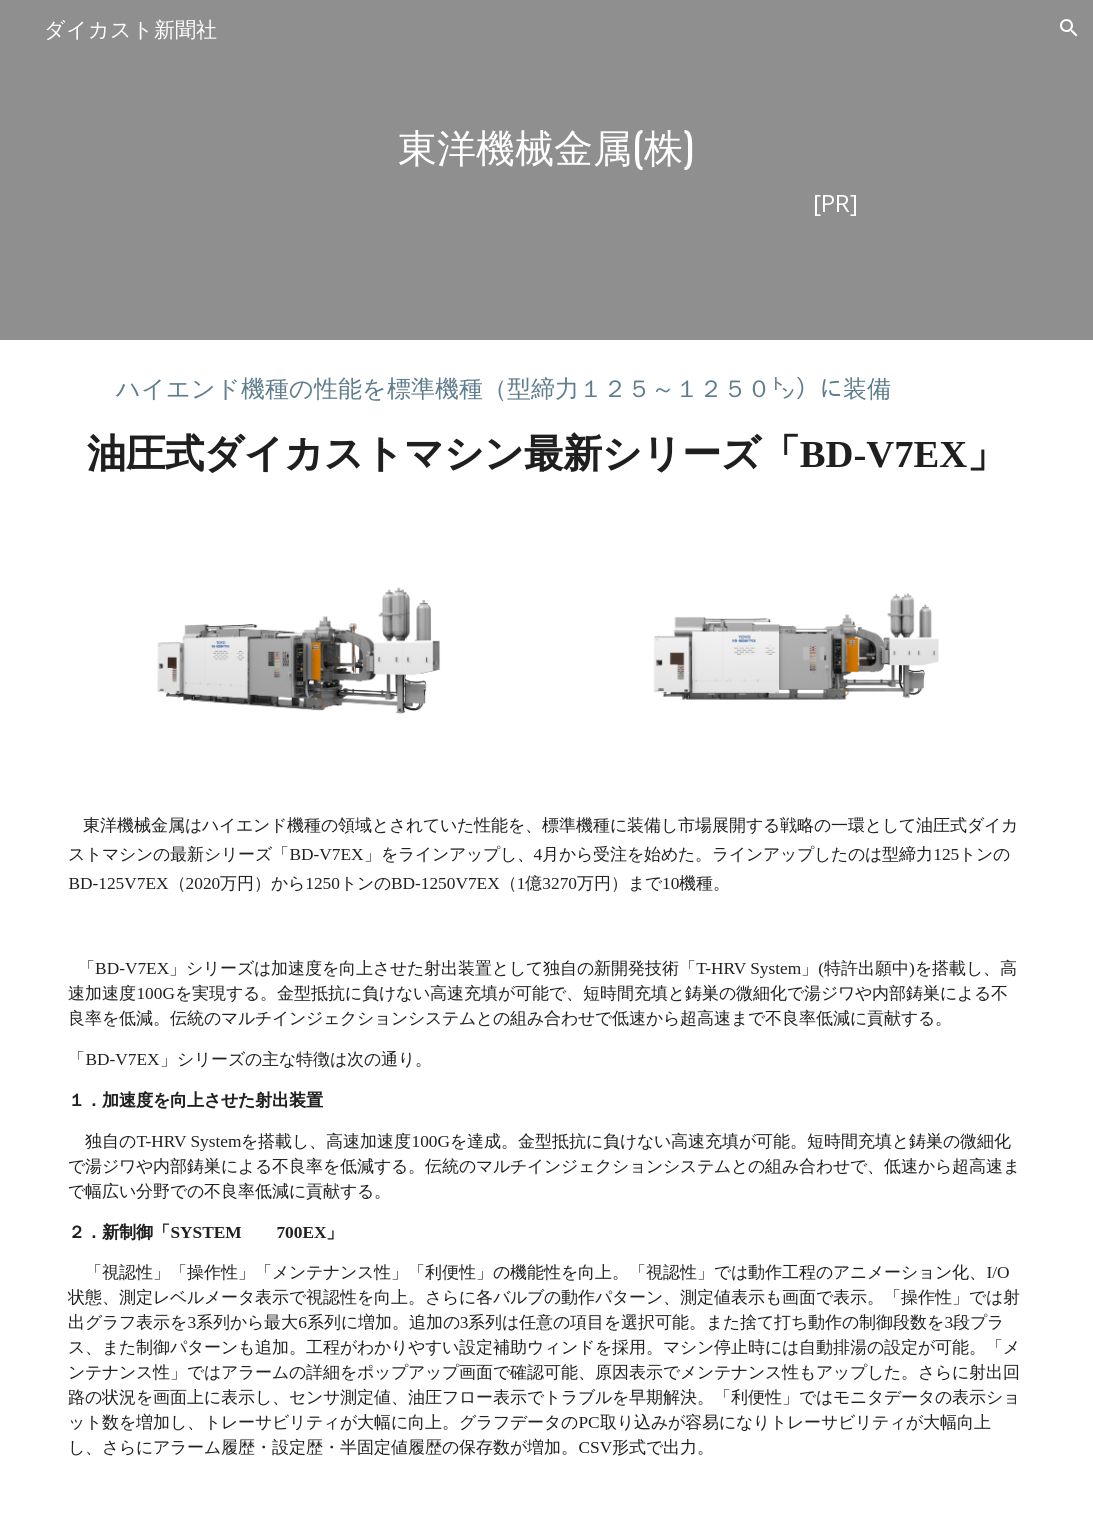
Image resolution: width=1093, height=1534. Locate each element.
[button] (1069, 28)
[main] (547, 170)
